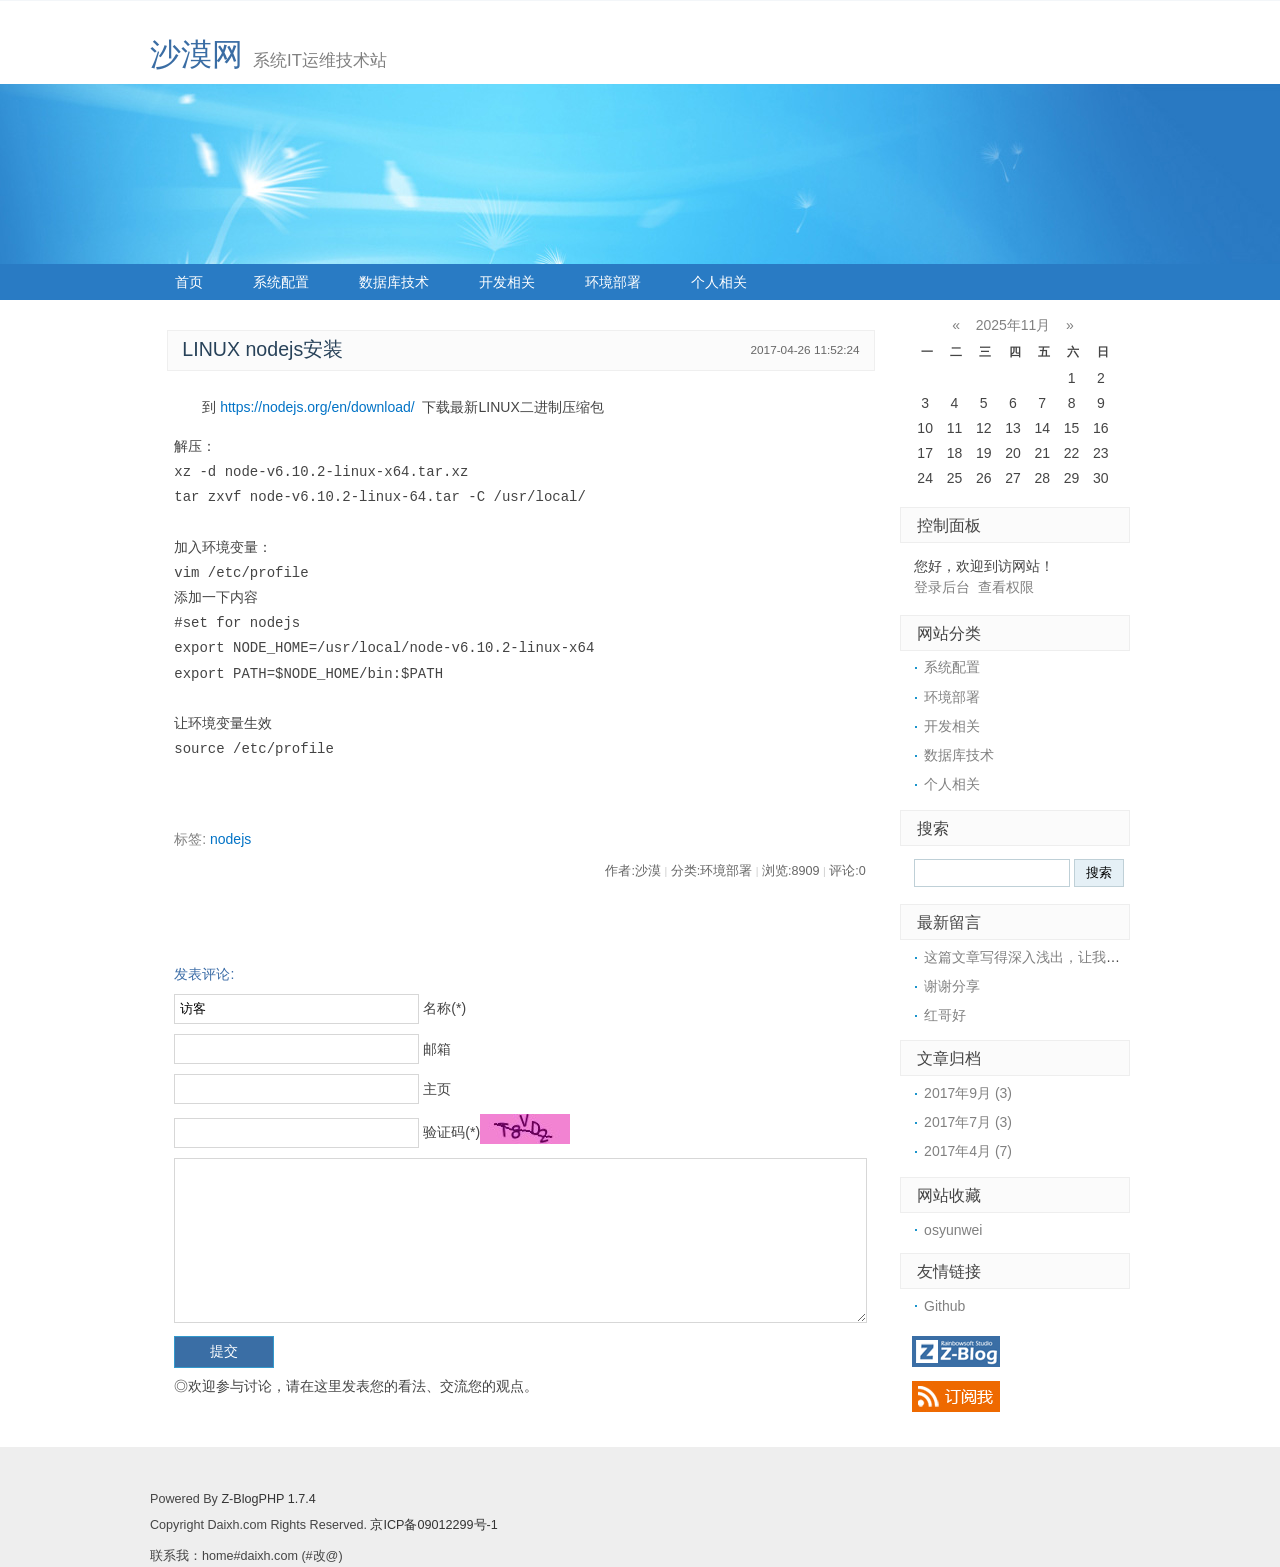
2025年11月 (1013, 325)
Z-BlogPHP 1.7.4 (268, 1499)
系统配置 (281, 282)
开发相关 (507, 282)
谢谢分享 (952, 986)
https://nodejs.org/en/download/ (317, 407)
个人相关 (719, 282)
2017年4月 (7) (968, 1151)
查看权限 (1006, 587)
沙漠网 (196, 54)
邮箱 (437, 1049)
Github (944, 1306)
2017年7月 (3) (968, 1122)
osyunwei (953, 1230)
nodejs (230, 839)
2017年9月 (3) (968, 1093)
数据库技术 (394, 282)
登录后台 (942, 587)
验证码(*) (451, 1132)
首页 (189, 282)
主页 (437, 1089)
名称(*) (444, 1008)
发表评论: (204, 974)
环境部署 (613, 282)
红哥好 (945, 1015)
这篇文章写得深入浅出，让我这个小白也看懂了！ (1078, 957)
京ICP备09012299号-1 (433, 1525)
